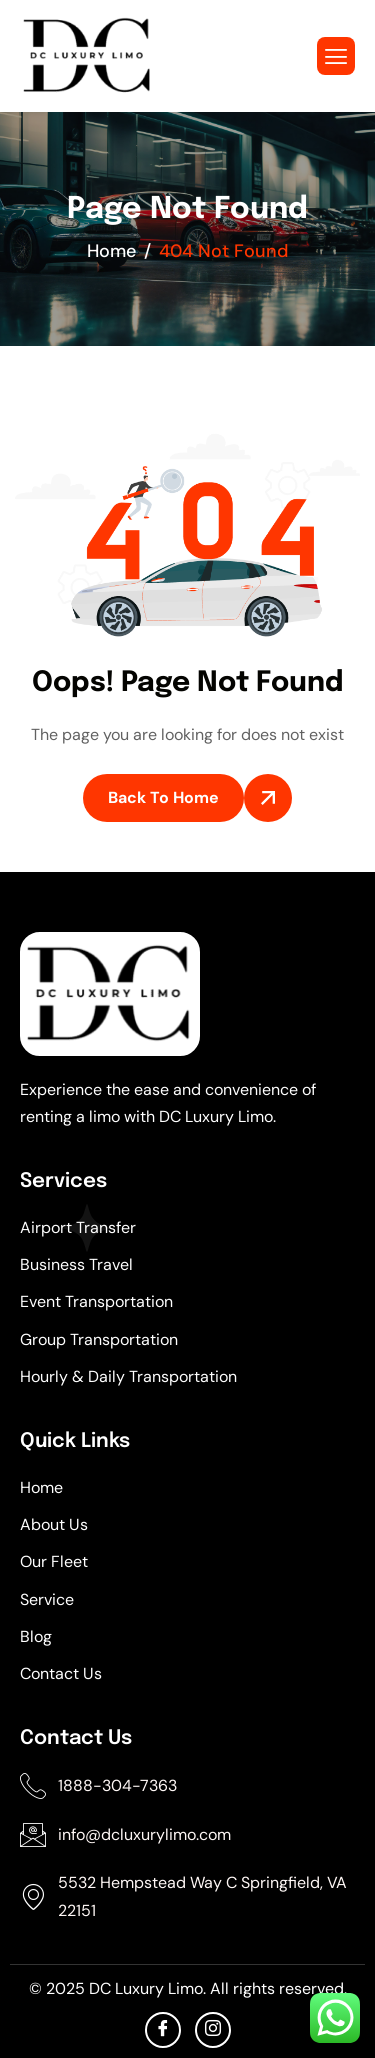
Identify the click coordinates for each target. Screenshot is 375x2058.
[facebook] (163, 2030)
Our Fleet (54, 1561)
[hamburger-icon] (336, 56)
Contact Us (61, 1673)
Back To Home (163, 797)
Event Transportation (96, 1301)
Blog (36, 1636)
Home (41, 1487)
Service (47, 1599)
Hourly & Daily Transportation (128, 1376)
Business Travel (76, 1264)
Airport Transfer (78, 1227)
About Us (54, 1524)
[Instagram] (213, 2030)
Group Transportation (99, 1339)
